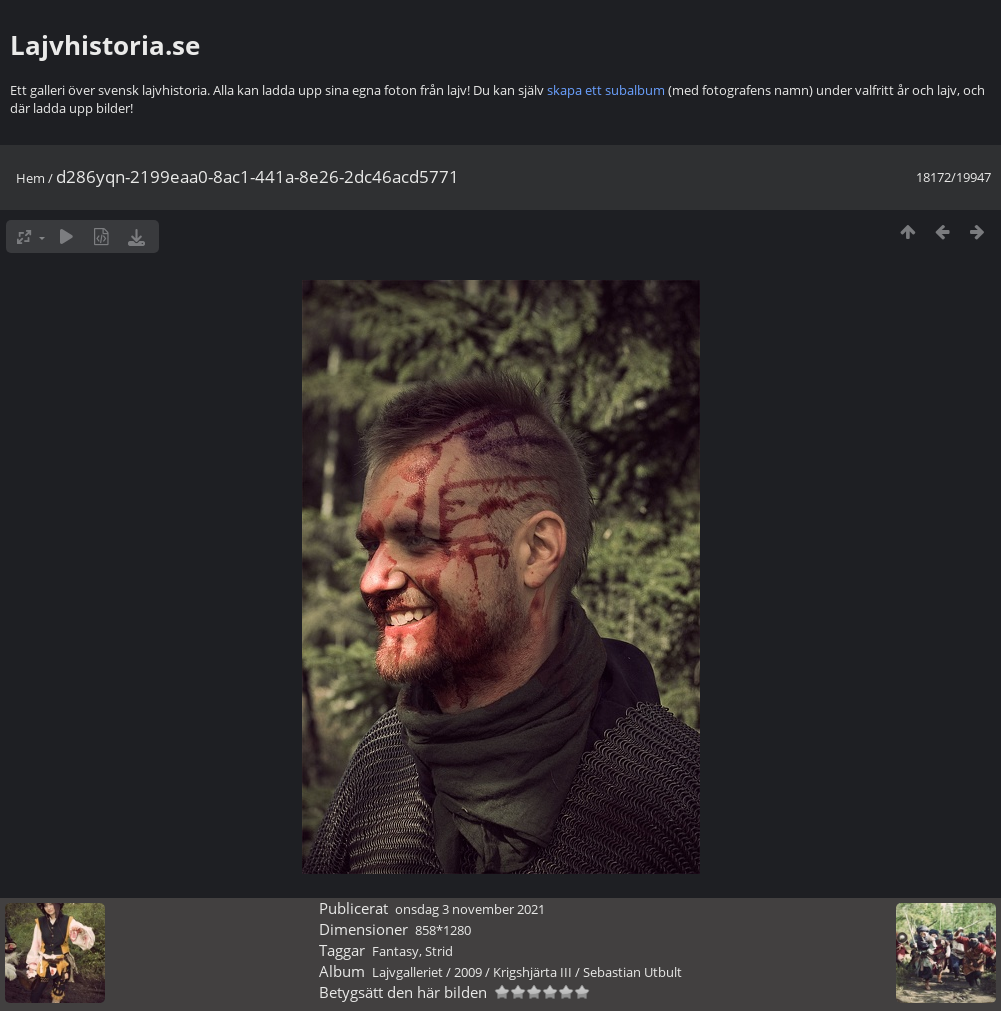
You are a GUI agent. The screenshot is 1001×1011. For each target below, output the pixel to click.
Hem (30, 178)
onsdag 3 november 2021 (470, 909)
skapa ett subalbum (606, 90)
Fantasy (395, 951)
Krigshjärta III (532, 972)
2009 (468, 972)
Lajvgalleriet (407, 972)
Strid (439, 951)
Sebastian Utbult (632, 972)
